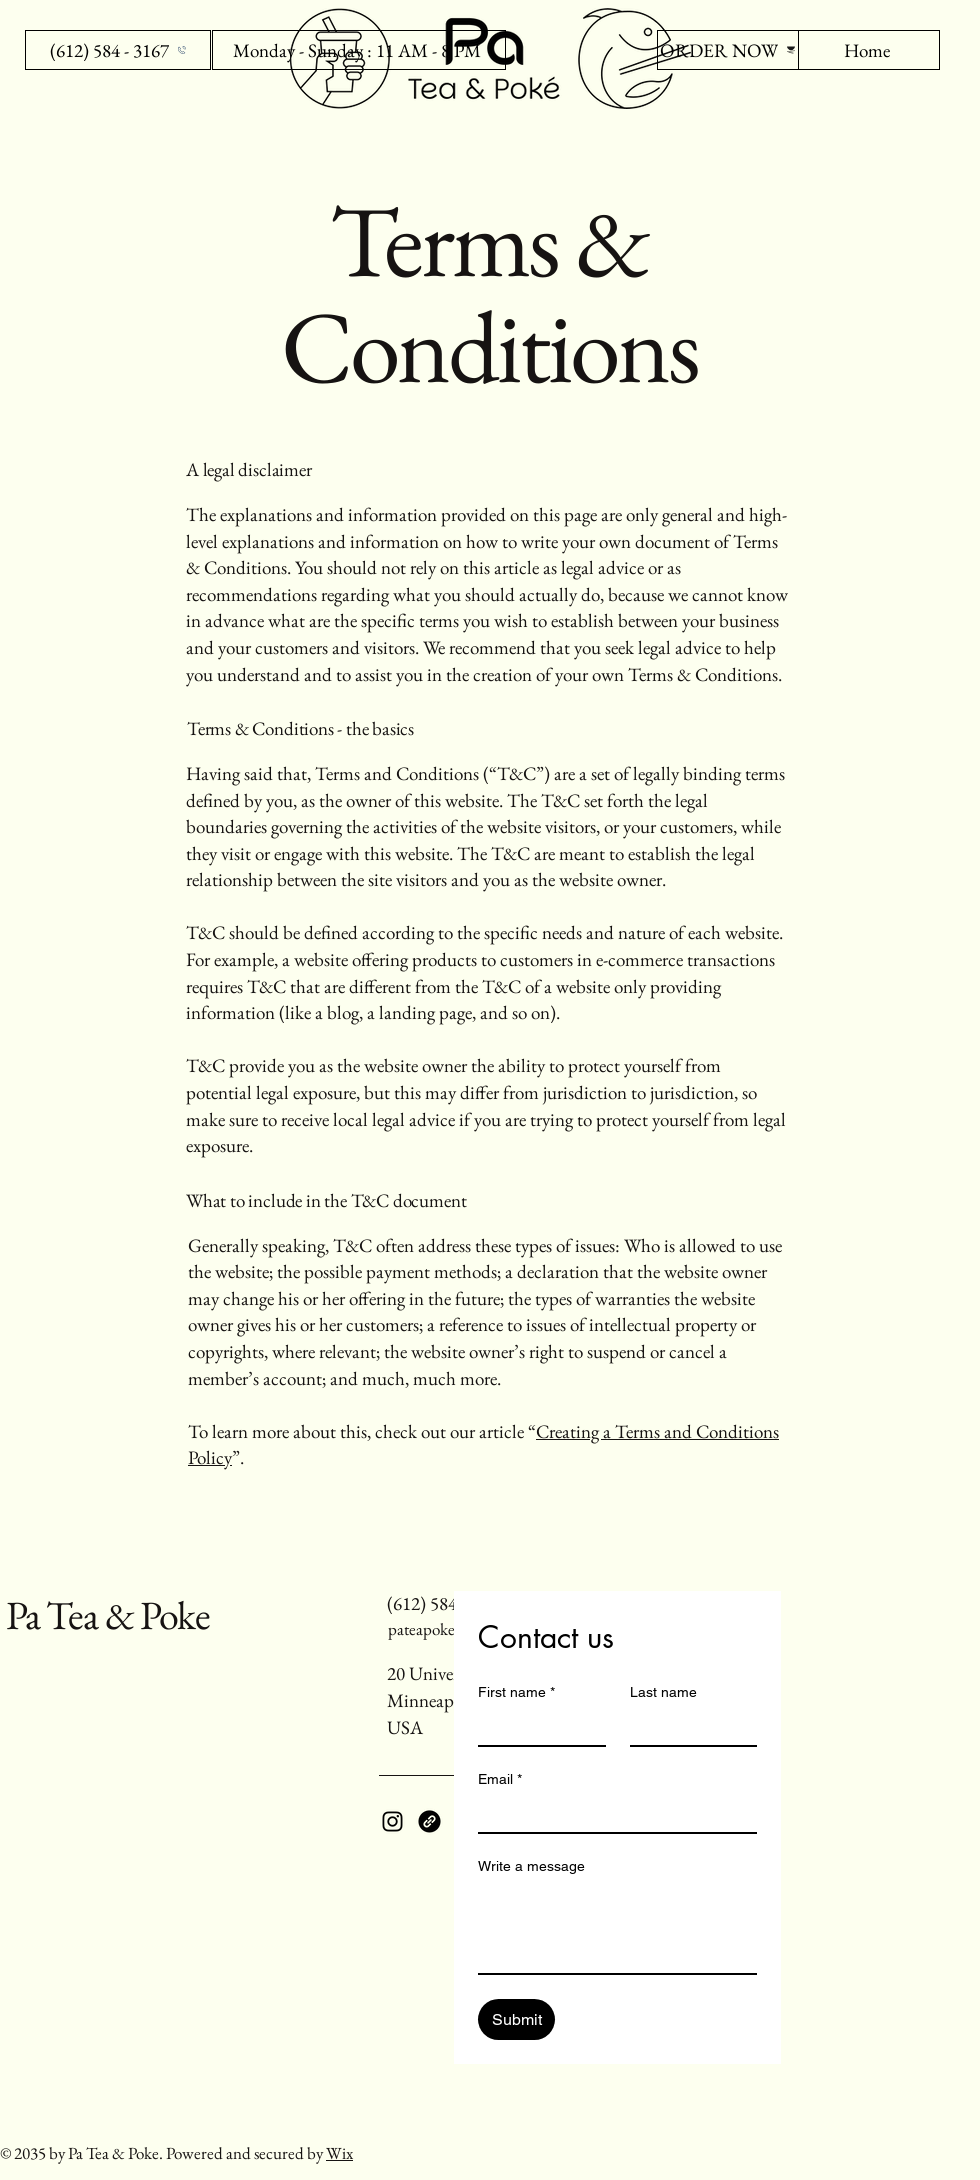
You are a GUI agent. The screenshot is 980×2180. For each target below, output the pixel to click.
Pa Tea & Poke (107, 1615)
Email (500, 1779)
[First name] (536, 1727)
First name (516, 1692)
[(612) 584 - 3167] (118, 50)
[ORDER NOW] (728, 50)
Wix (339, 2153)
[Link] (429, 1821)
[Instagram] (392, 1821)
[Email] (611, 1814)
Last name (663, 1692)
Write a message (531, 1866)
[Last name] (688, 1727)
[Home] (869, 50)
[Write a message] (617, 1928)
